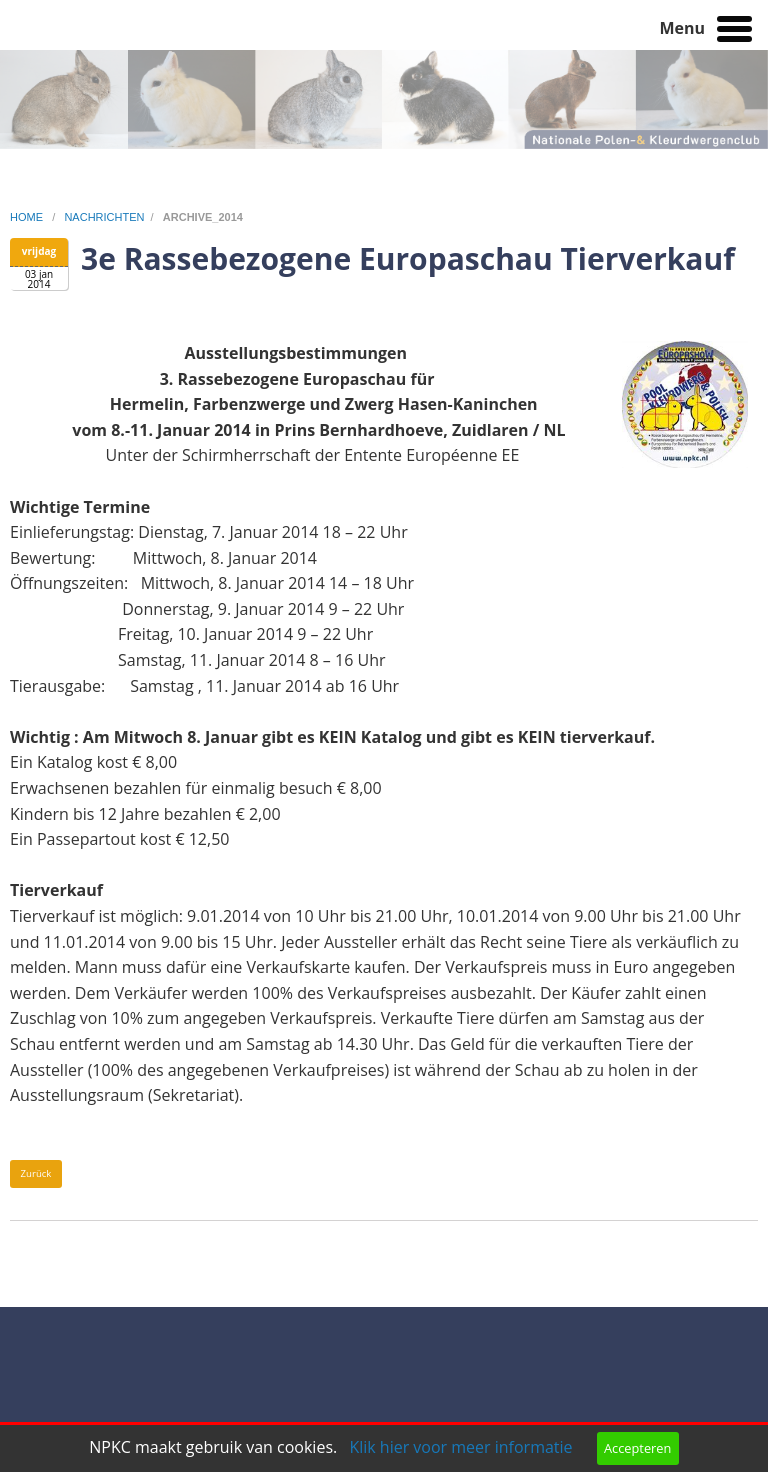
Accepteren (637, 1448)
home (28, 217)
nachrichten (104, 217)
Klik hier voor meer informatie (460, 1447)
